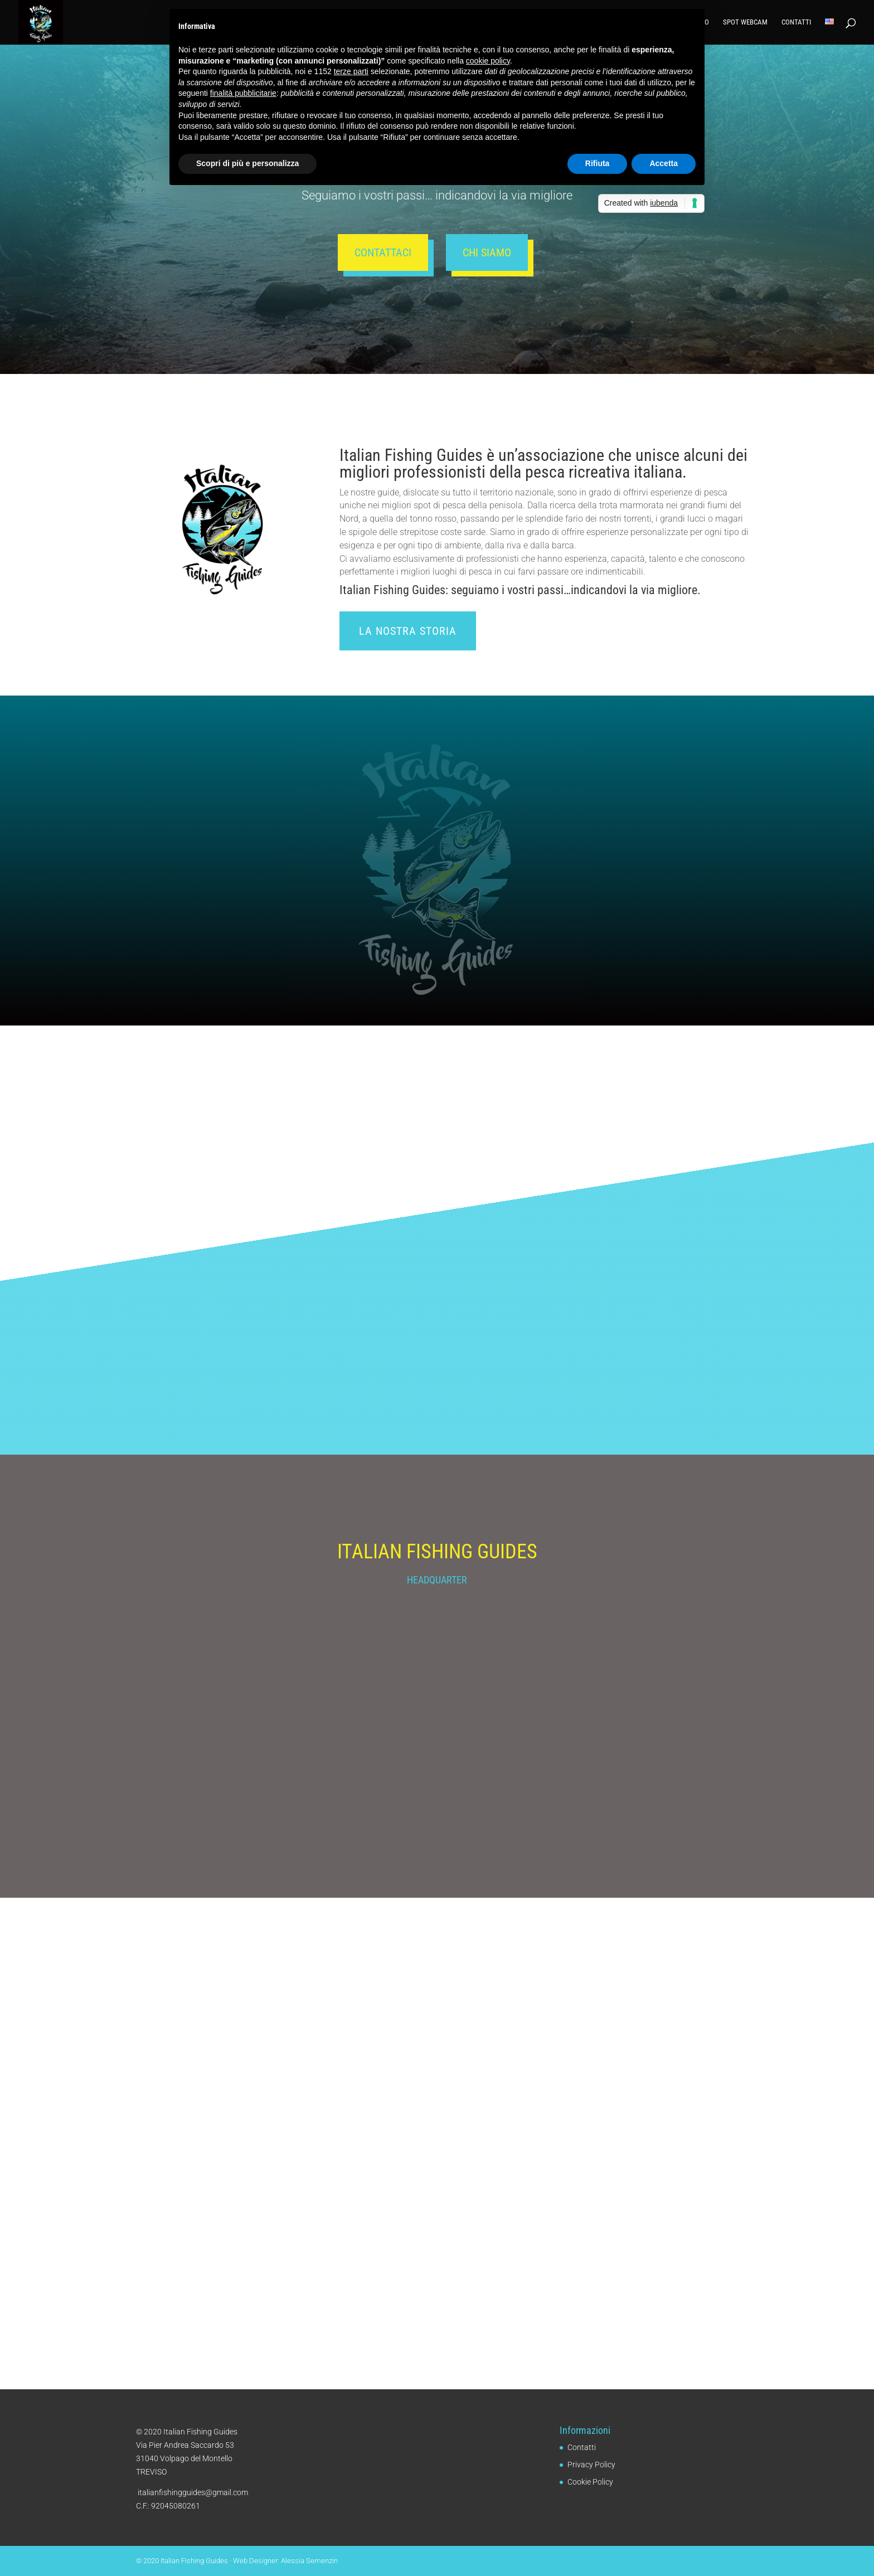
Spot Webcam (745, 22)
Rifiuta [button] (597, 163)
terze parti (351, 71)
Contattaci (383, 252)
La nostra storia (408, 631)
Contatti (796, 22)
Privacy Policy (591, 2464)
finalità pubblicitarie (243, 93)
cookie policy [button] (488, 60)
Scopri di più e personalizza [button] (247, 163)
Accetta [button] (663, 163)
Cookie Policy (590, 2481)
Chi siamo (487, 252)
